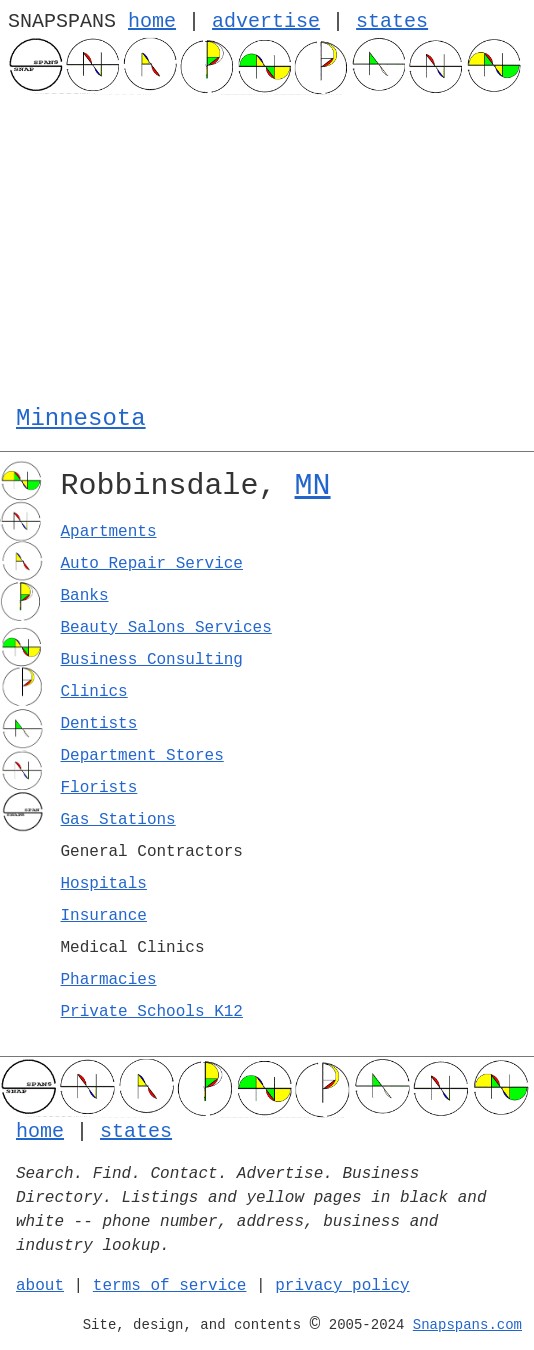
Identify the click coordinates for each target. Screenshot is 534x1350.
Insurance (104, 916)
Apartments (109, 532)
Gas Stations (118, 820)
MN (313, 486)
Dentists (99, 724)
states (392, 21)
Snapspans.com (467, 1325)
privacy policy (342, 1286)
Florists (99, 788)
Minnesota (81, 418)
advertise (266, 21)
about (40, 1286)
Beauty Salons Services (166, 628)
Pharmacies (109, 980)
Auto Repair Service (152, 564)
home (152, 21)
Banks (85, 596)
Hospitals (104, 884)
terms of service (170, 1286)
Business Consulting (152, 660)
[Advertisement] (267, 245)
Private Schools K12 (152, 1012)
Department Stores (142, 756)
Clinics (94, 692)
